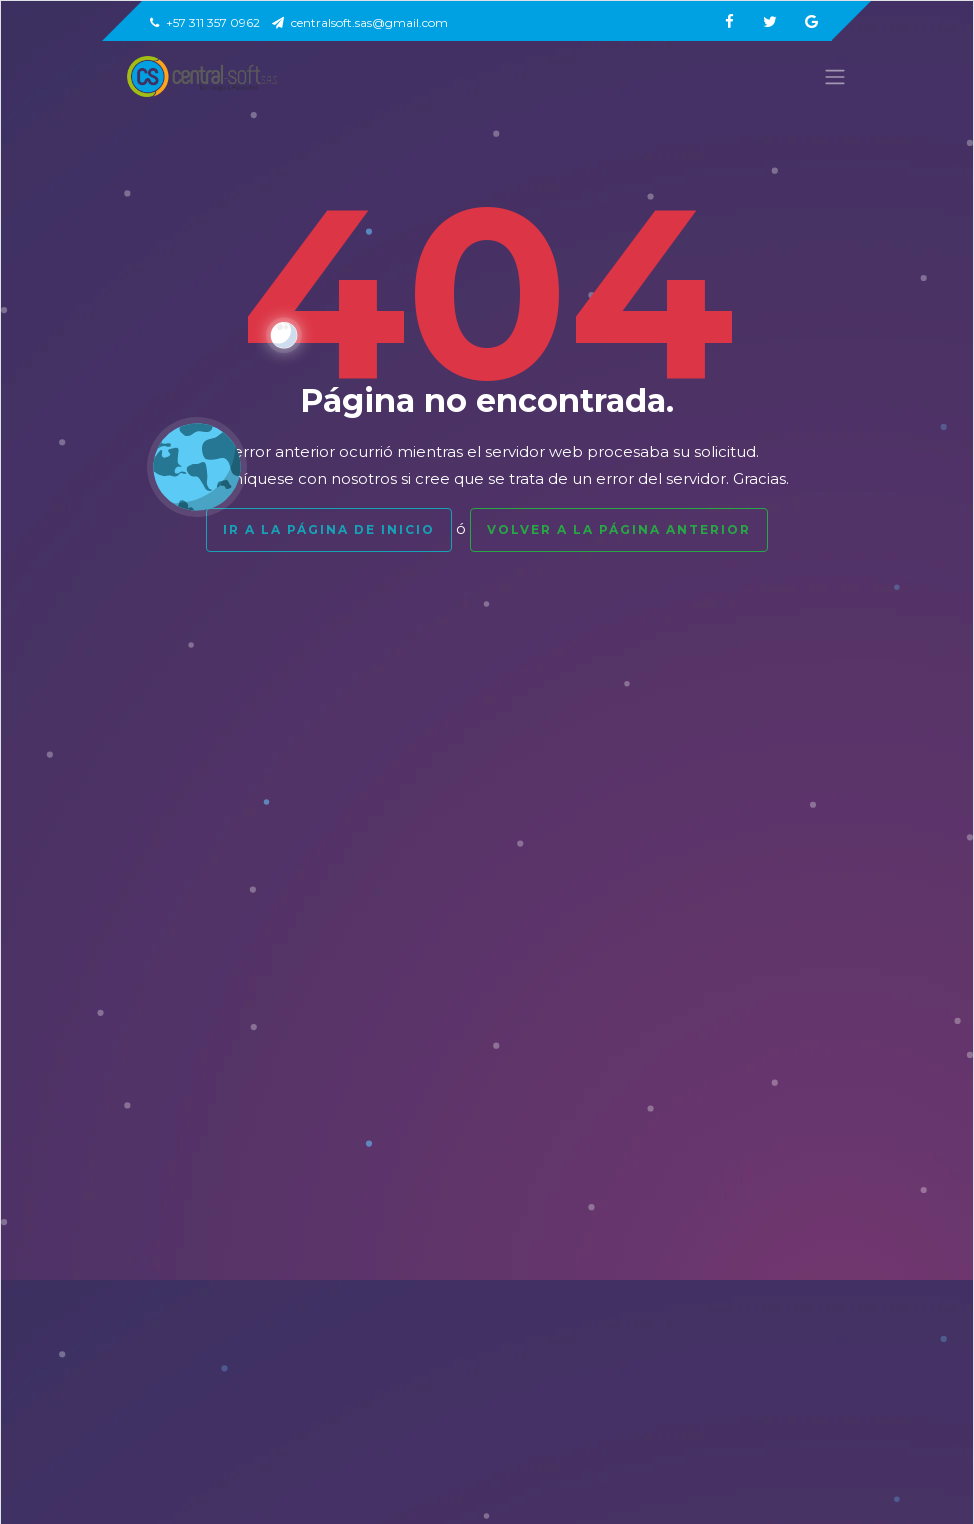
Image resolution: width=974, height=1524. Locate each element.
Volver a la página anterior (619, 529)
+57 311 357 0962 (205, 22)
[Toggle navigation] (829, 77)
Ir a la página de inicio (329, 529)
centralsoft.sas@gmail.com (360, 22)
